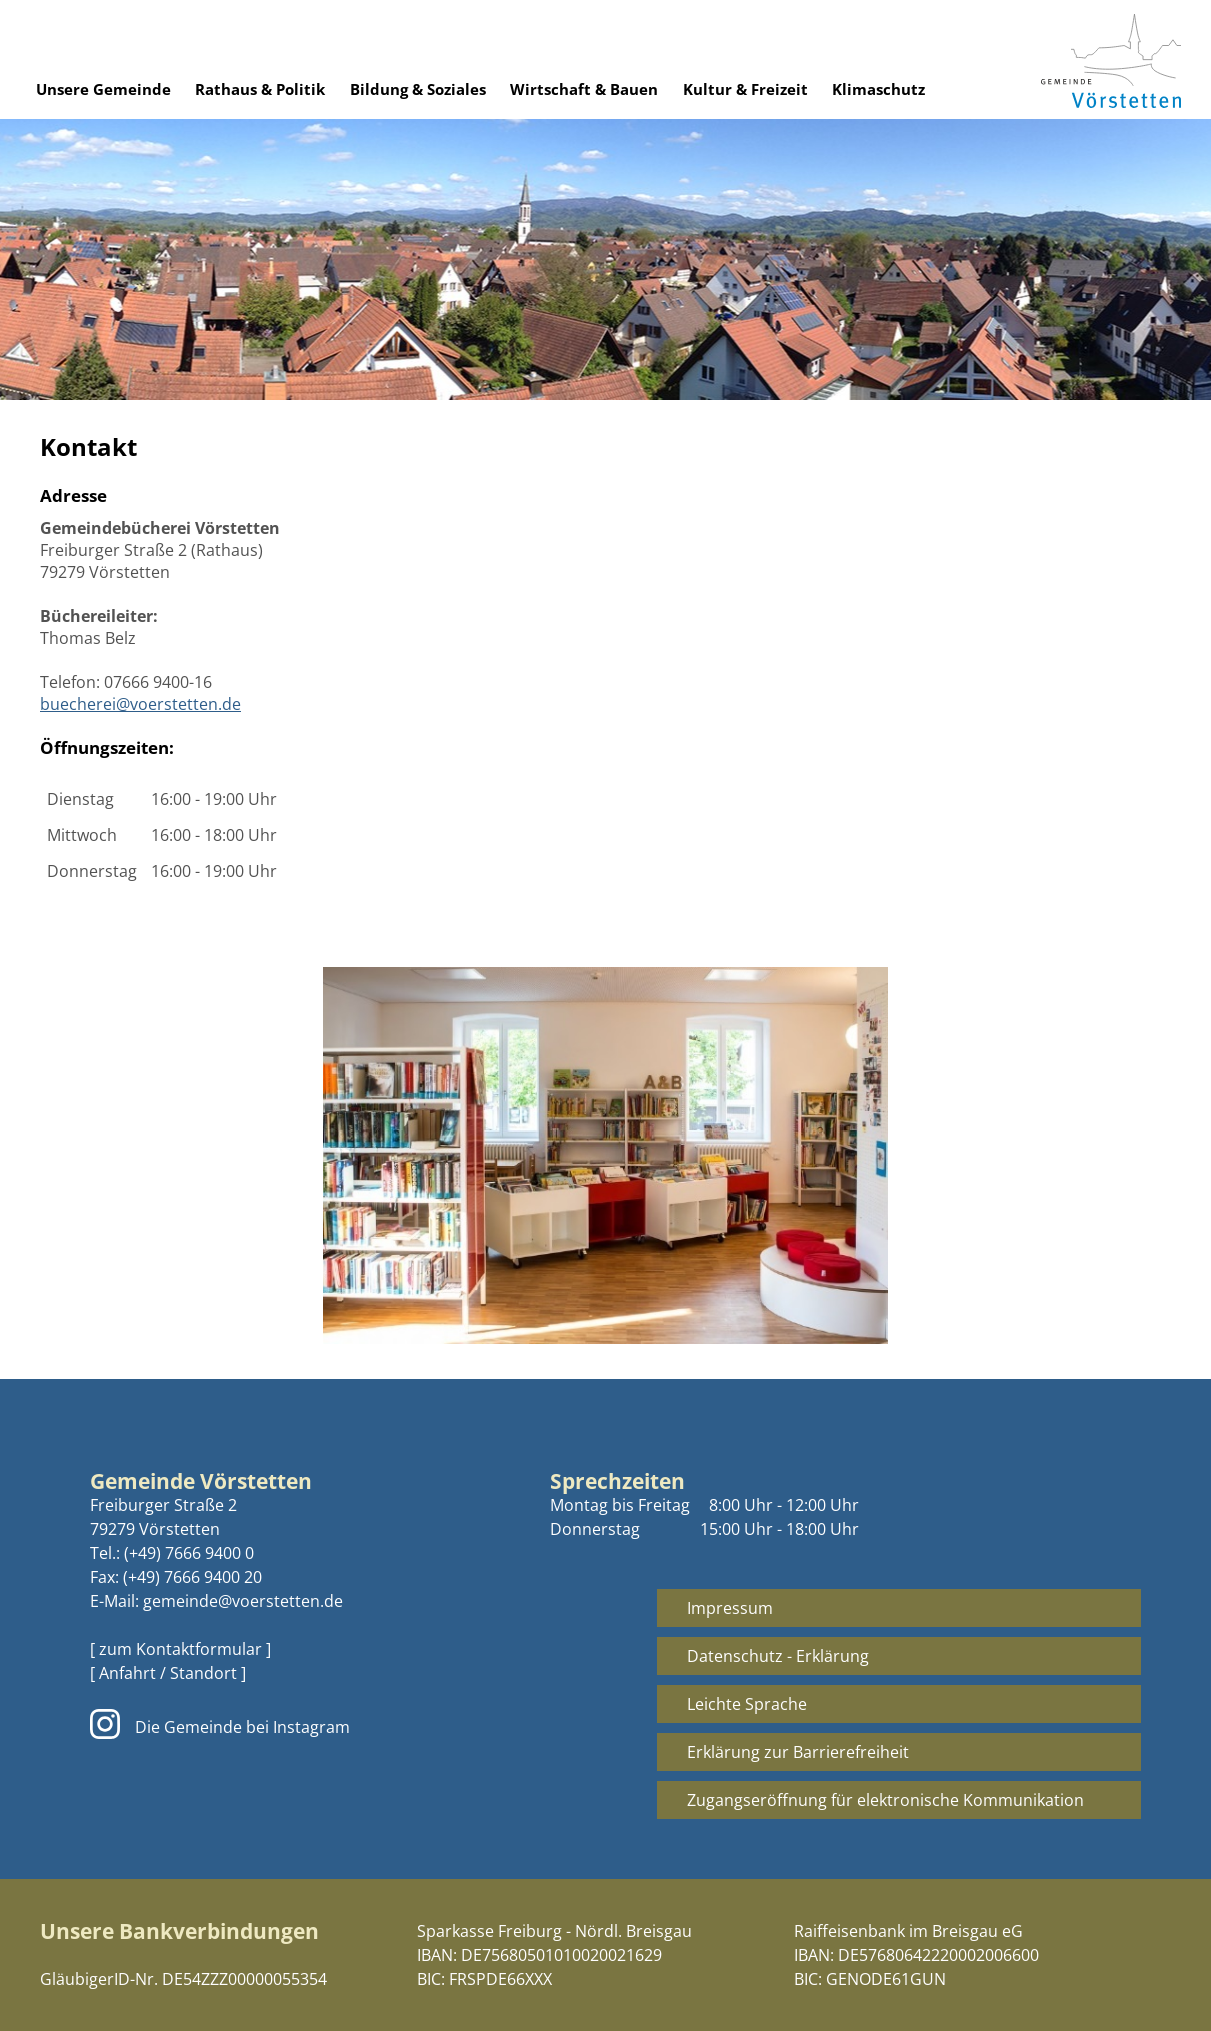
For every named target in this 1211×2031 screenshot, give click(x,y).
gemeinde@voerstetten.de (243, 1601)
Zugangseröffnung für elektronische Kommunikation (885, 1800)
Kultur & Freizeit (745, 89)
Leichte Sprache (747, 1704)
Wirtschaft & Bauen (584, 89)
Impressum (730, 1608)
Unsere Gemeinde (103, 89)
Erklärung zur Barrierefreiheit (798, 1752)
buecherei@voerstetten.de (140, 704)
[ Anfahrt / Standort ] (168, 1673)
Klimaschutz (878, 89)
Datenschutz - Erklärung (778, 1656)
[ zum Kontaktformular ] (180, 1649)
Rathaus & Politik (260, 89)
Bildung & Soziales (418, 89)
